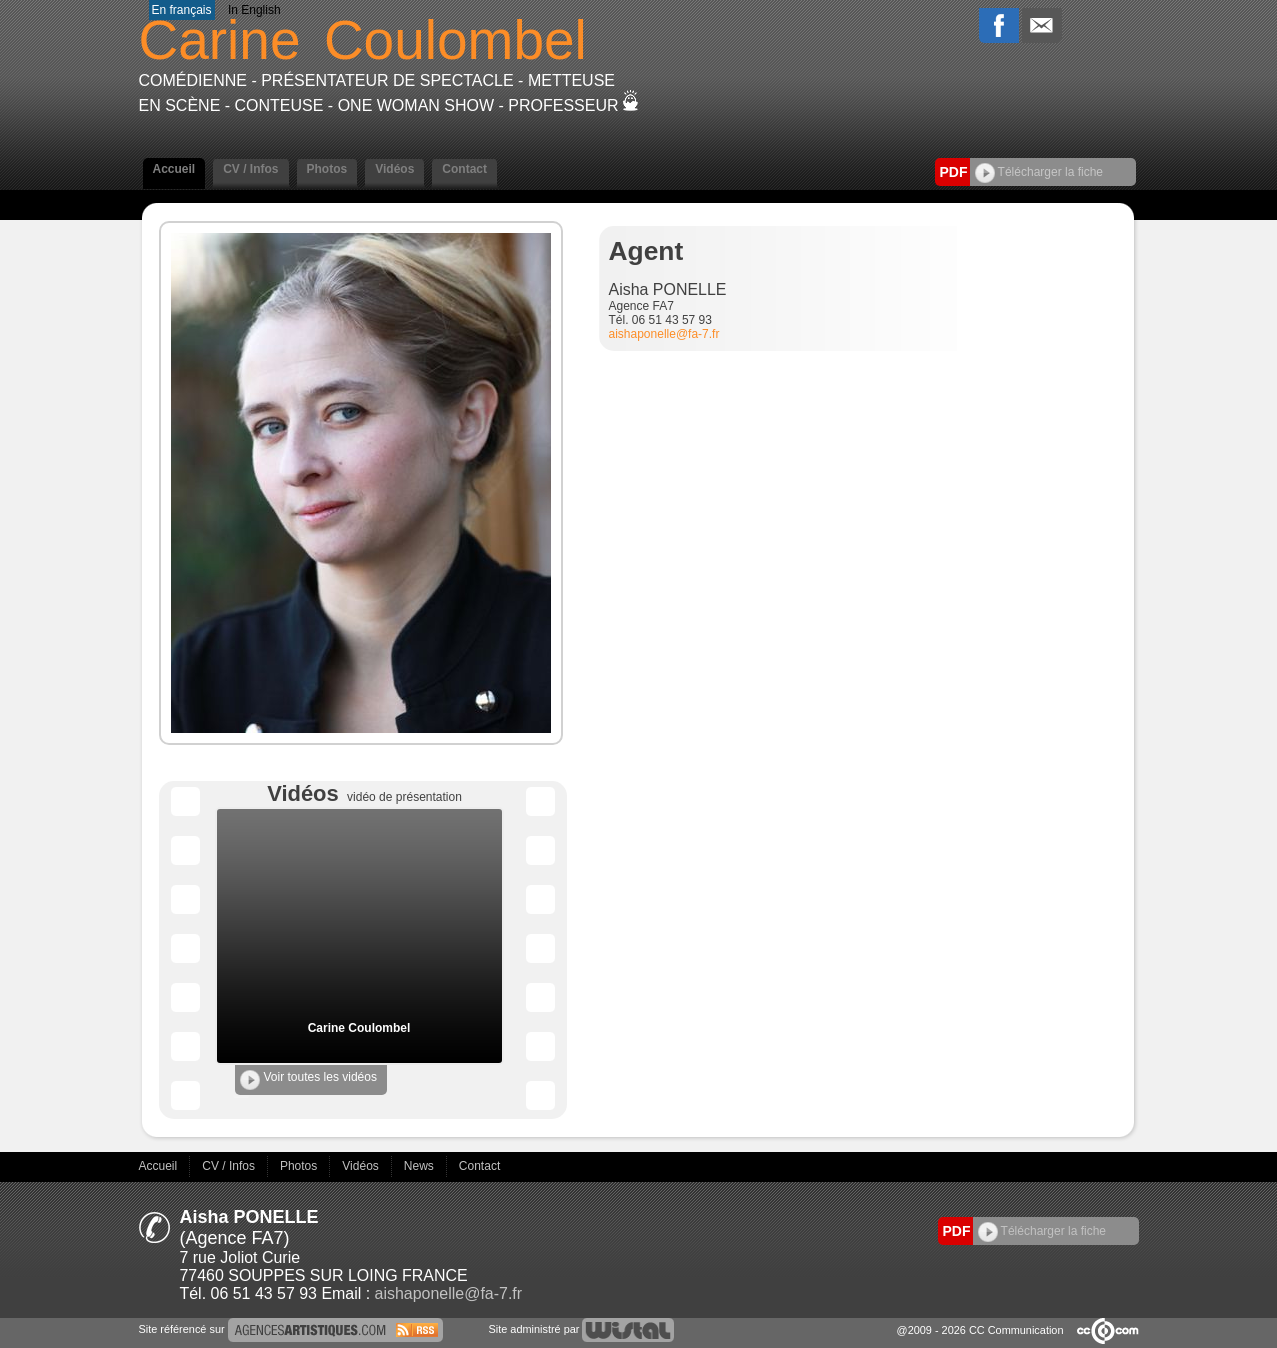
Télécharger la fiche (1039, 172)
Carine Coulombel (359, 1028)
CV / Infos (250, 169)
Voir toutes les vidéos (308, 1080)
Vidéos (394, 169)
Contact (464, 169)
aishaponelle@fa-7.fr (664, 334)
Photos (327, 169)
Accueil (174, 169)
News (420, 1166)
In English (254, 10)
